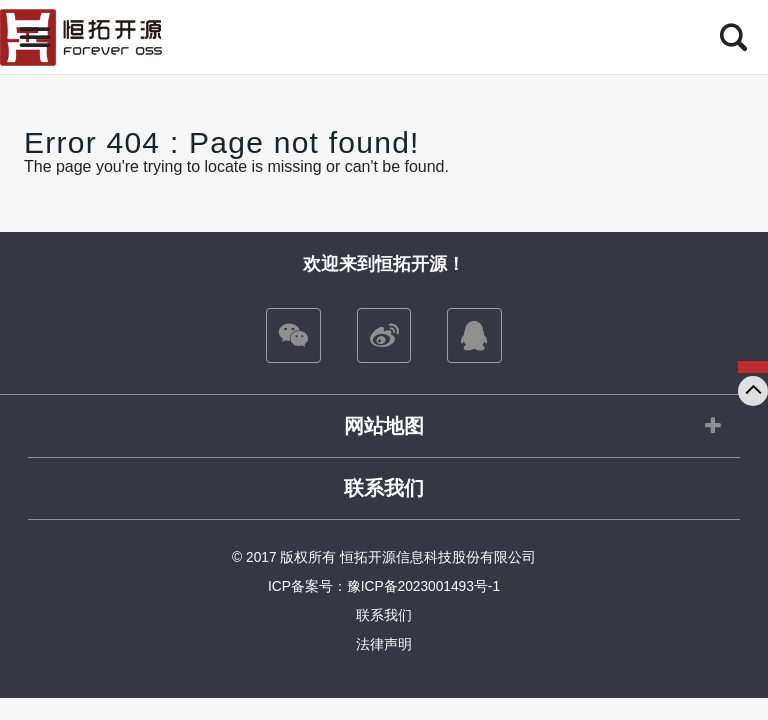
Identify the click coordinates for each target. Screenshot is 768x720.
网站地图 (384, 426)
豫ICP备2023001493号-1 (423, 586)
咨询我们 (753, 367)
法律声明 (384, 644)
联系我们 (384, 488)
